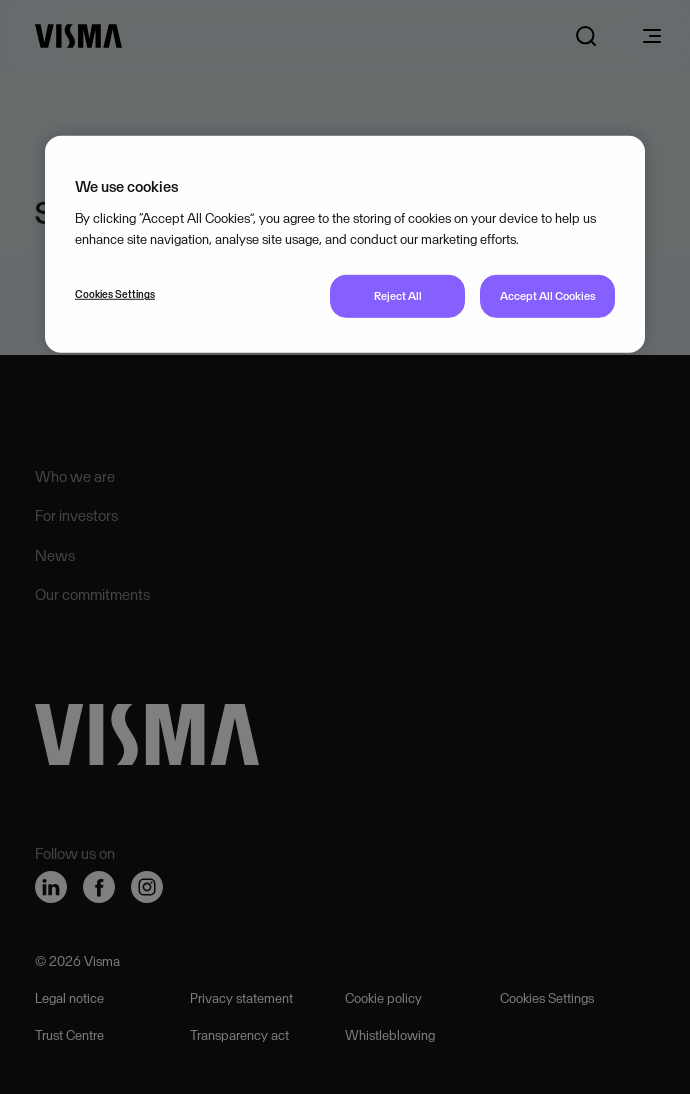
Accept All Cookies (548, 296)
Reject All (398, 296)
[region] (345, 244)
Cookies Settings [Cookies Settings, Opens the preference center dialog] (115, 294)
